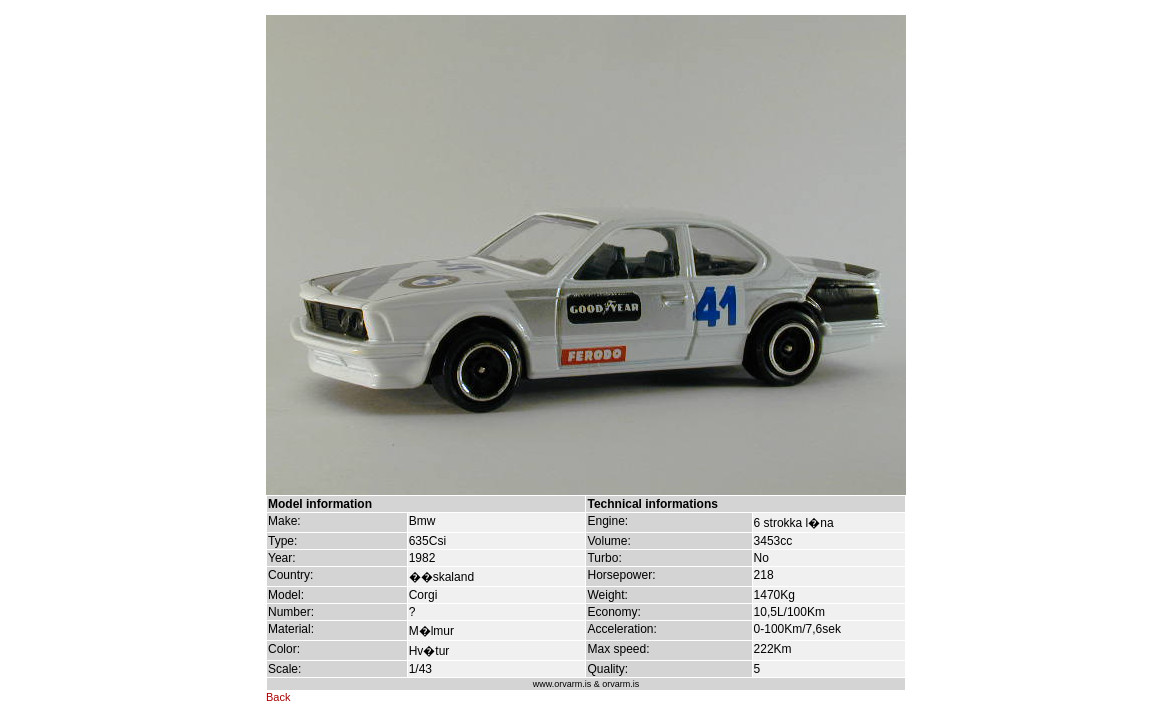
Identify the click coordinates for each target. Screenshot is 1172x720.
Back (278, 697)
